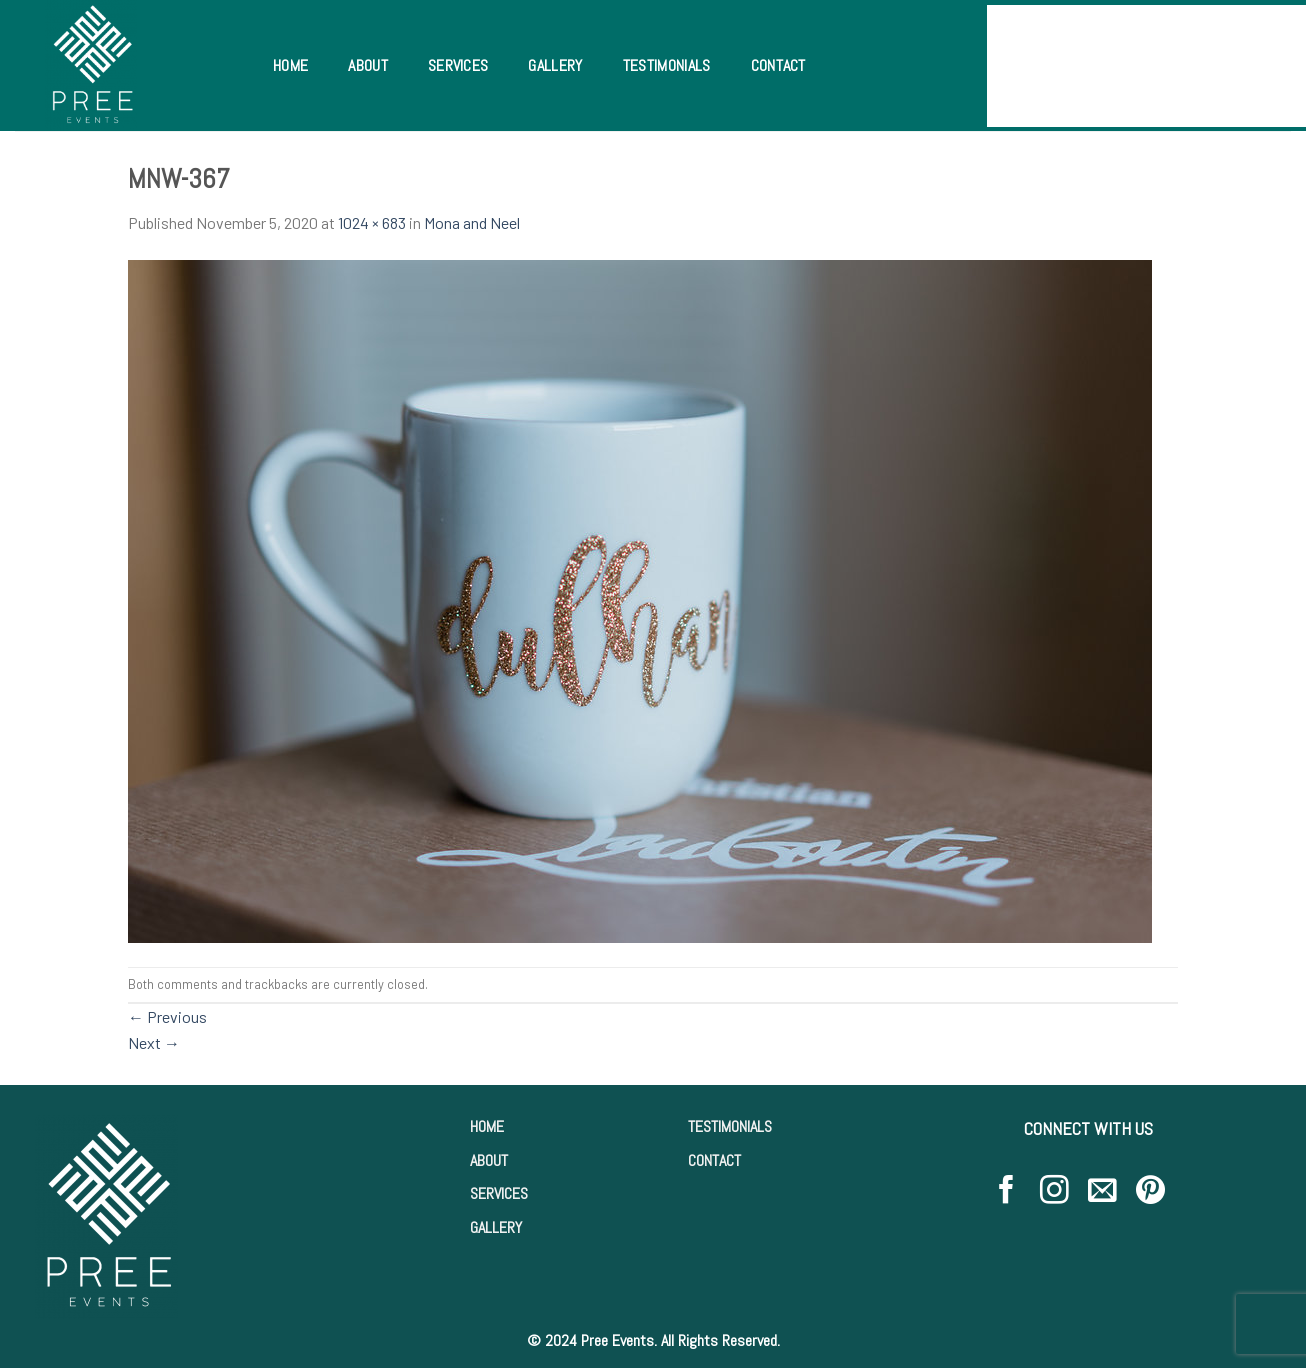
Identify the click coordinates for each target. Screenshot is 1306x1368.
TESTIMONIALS (730, 1126)
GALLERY (496, 1227)
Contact (778, 65)
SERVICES (499, 1193)
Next (154, 1042)
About (368, 65)
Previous (167, 1016)
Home (290, 65)
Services (458, 65)
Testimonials (667, 65)
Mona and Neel (472, 222)
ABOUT (489, 1160)
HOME (487, 1126)
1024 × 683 (372, 222)
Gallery (555, 65)
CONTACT (714, 1160)
